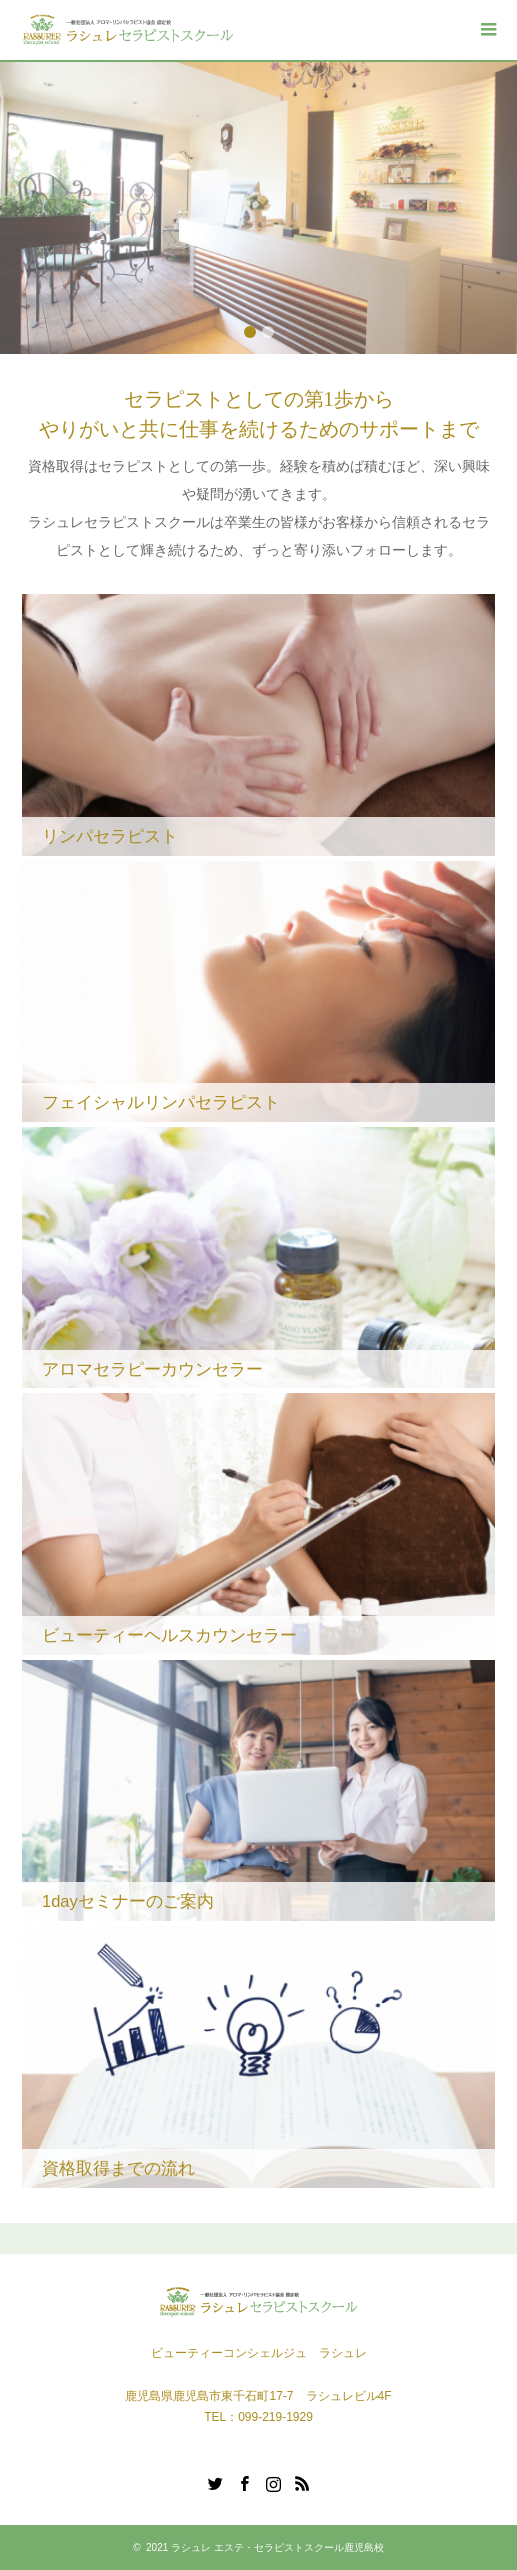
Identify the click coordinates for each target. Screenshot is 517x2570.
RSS (302, 2482)
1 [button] (250, 332)
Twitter (215, 2482)
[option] (258, 208)
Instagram (273, 2482)
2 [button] (268, 332)
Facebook (244, 2482)
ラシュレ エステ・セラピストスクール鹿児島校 (277, 2547)
